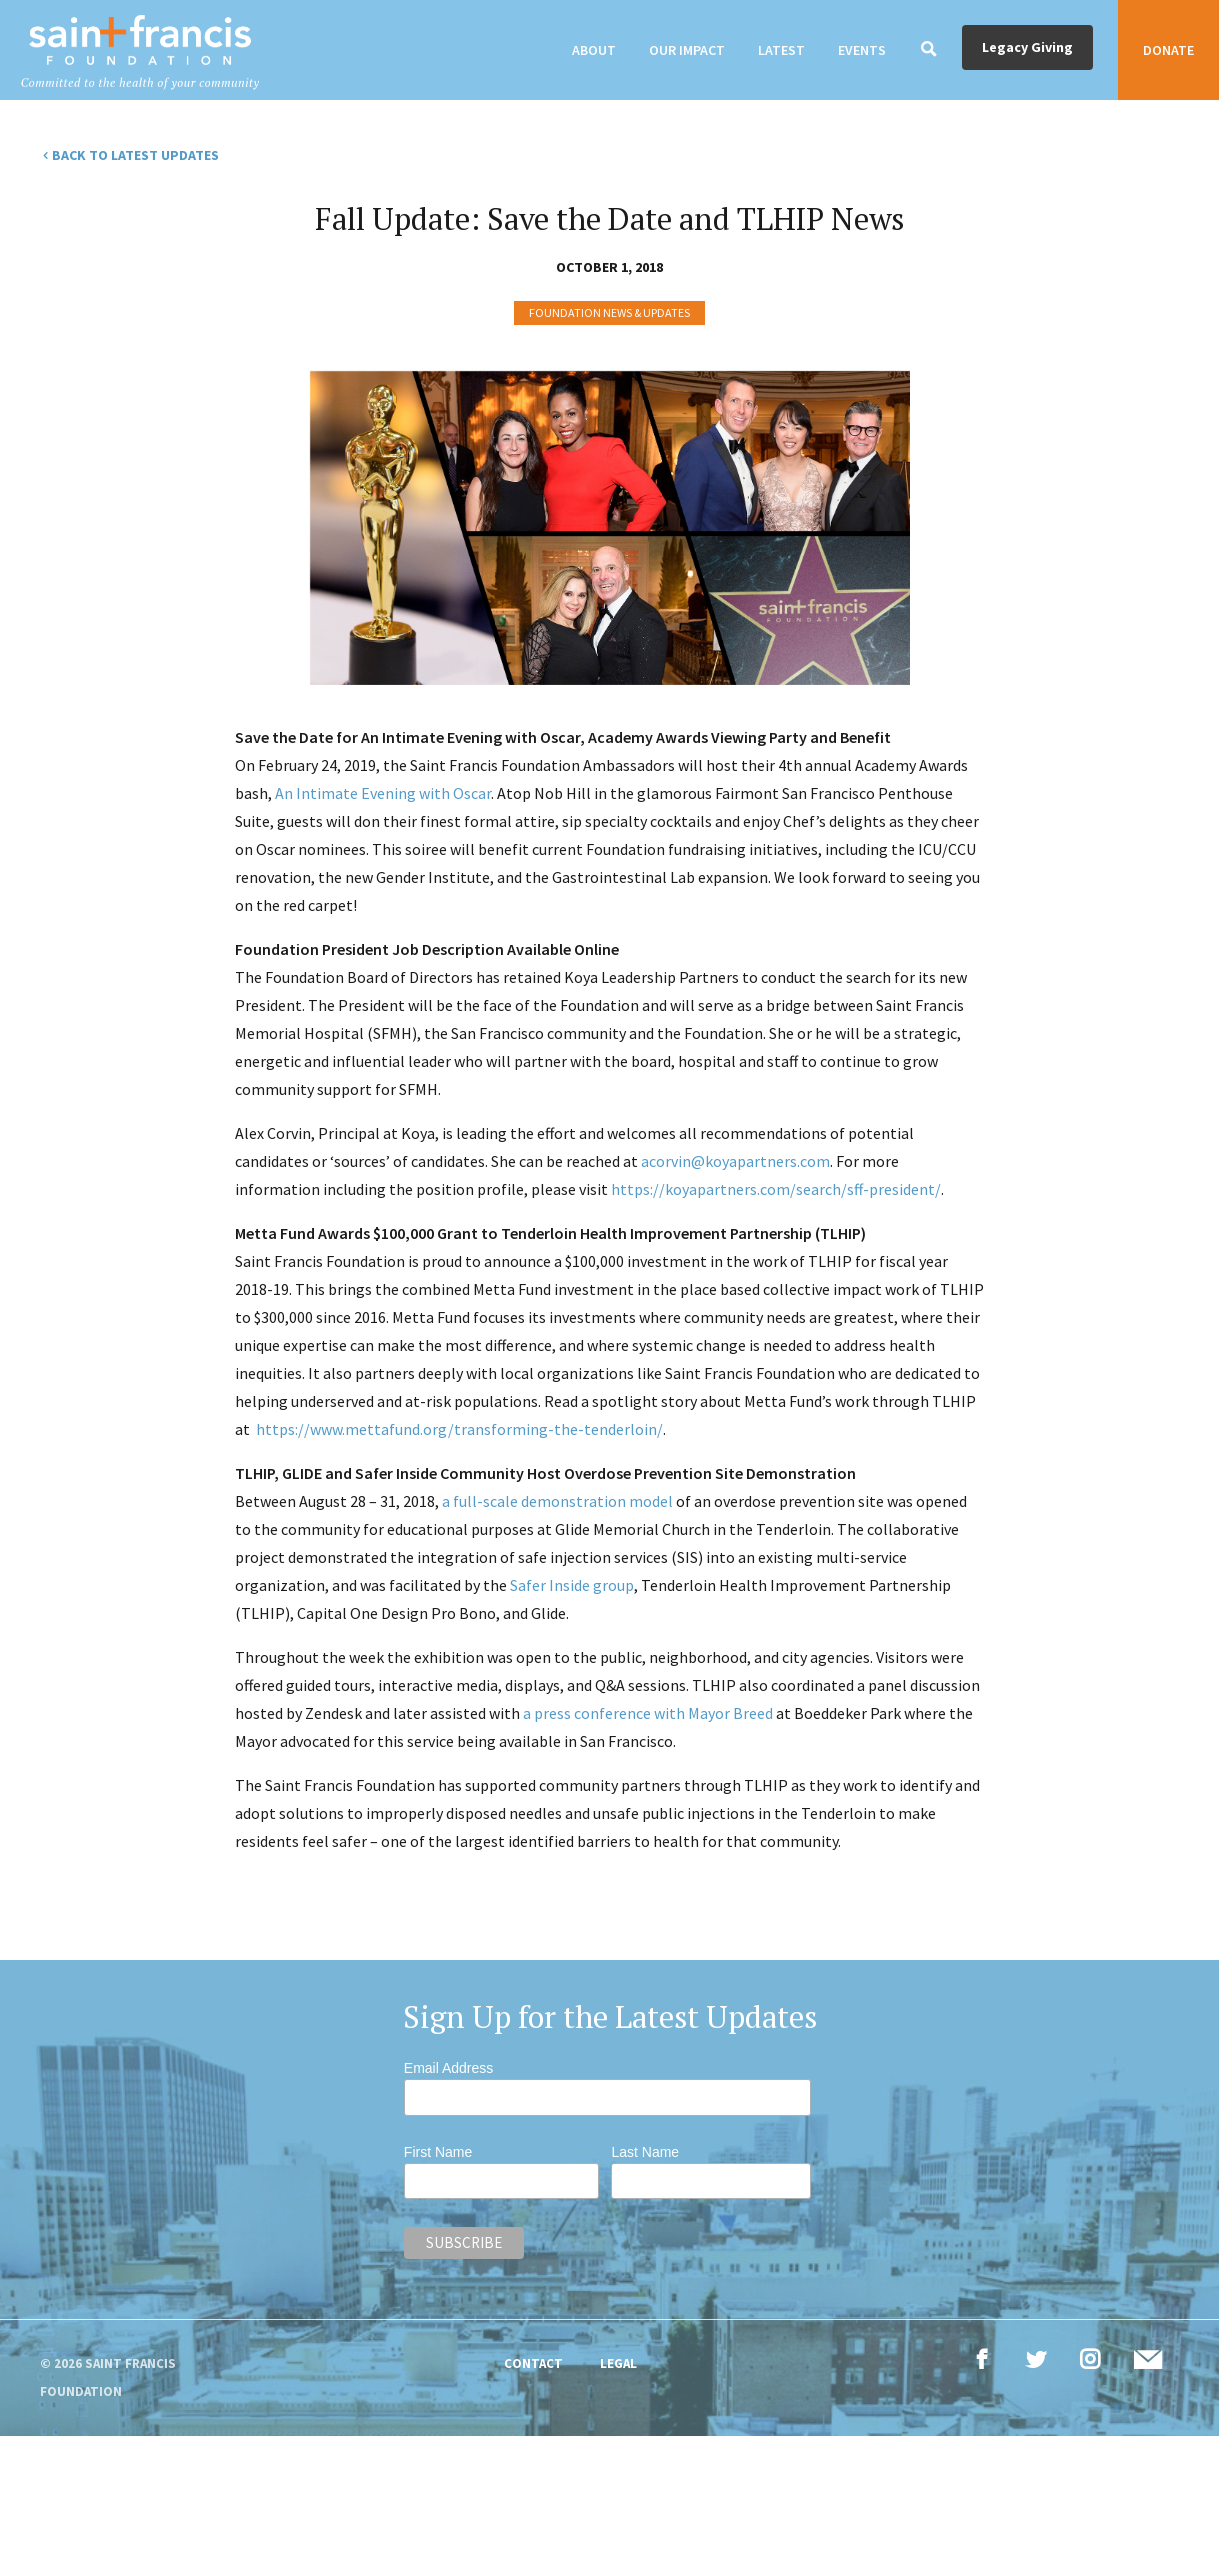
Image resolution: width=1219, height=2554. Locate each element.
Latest (781, 50)
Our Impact (687, 50)
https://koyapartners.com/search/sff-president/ (776, 1189)
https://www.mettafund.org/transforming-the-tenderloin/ (459, 1429)
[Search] (929, 50)
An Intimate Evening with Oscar (383, 793)
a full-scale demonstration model (557, 1501)
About (594, 50)
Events (862, 50)
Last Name (645, 2152)
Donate (1168, 50)
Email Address (448, 2068)
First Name (438, 2152)
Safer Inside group (572, 1585)
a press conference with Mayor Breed (648, 1713)
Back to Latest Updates (135, 155)
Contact (533, 2363)
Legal (618, 2363)
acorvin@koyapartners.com (735, 1161)
